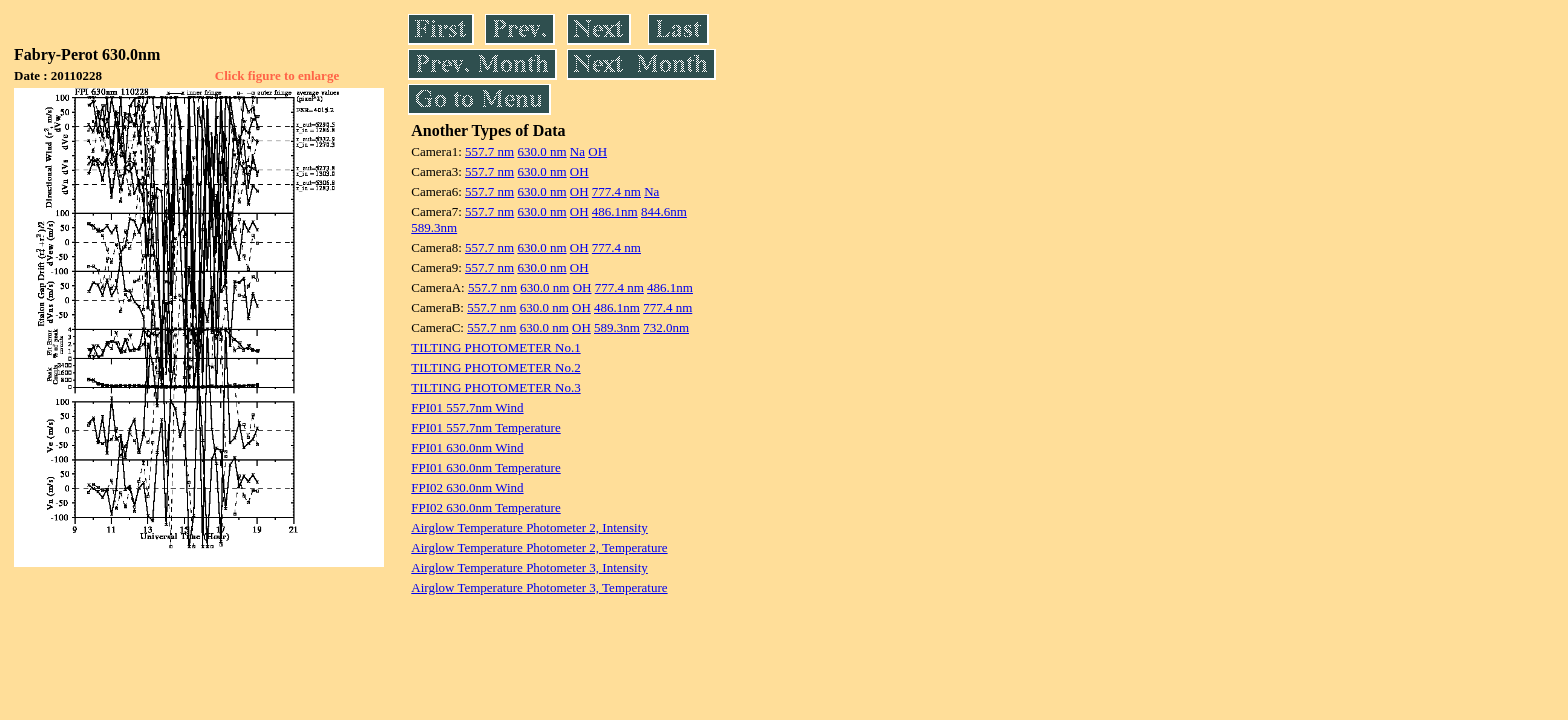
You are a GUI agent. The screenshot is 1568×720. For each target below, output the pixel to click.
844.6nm (664, 211)
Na (577, 151)
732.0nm (666, 327)
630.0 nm (541, 151)
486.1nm (615, 211)
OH (597, 151)
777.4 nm (616, 191)
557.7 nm (489, 151)
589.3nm (434, 227)
